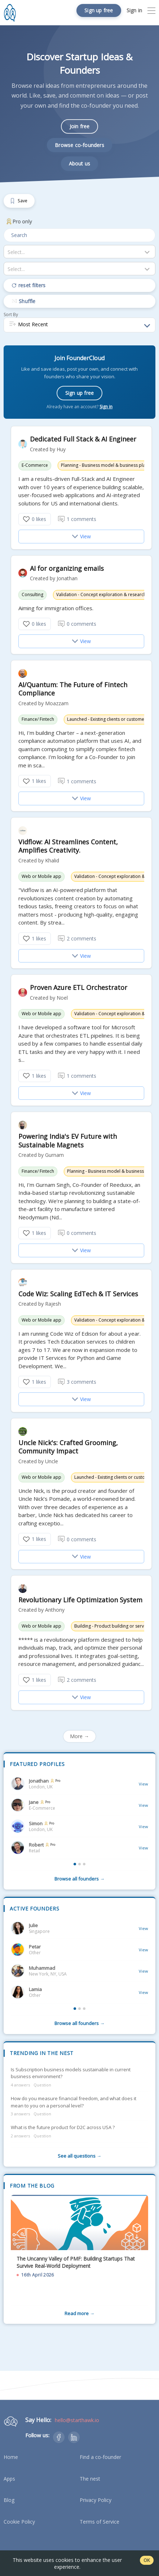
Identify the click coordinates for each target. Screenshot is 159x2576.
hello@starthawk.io (77, 2420)
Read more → (79, 2313)
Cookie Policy (19, 2521)
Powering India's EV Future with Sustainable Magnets (67, 1140)
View (81, 536)
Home (11, 2457)
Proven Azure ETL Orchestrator (78, 987)
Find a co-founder (100, 2457)
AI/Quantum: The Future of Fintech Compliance (72, 689)
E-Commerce (35, 465)
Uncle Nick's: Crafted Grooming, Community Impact (68, 1447)
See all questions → (79, 2156)
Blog (9, 2500)
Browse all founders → (79, 1878)
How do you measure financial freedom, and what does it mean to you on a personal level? (73, 2102)
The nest (90, 2478)
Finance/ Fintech (38, 719)
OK (146, 2560)
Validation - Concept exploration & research (101, 594)
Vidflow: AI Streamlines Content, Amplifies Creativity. (68, 846)
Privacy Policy (95, 2500)
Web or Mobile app (41, 876)
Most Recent (28, 324)
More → (79, 1736)
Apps (9, 2478)
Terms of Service (99, 2521)
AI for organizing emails (67, 568)
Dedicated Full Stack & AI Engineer (83, 439)
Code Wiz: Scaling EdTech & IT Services (78, 1294)
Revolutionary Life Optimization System (80, 1600)
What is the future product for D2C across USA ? (63, 2127)
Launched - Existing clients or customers (107, 719)
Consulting (32, 594)
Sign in (106, 406)
